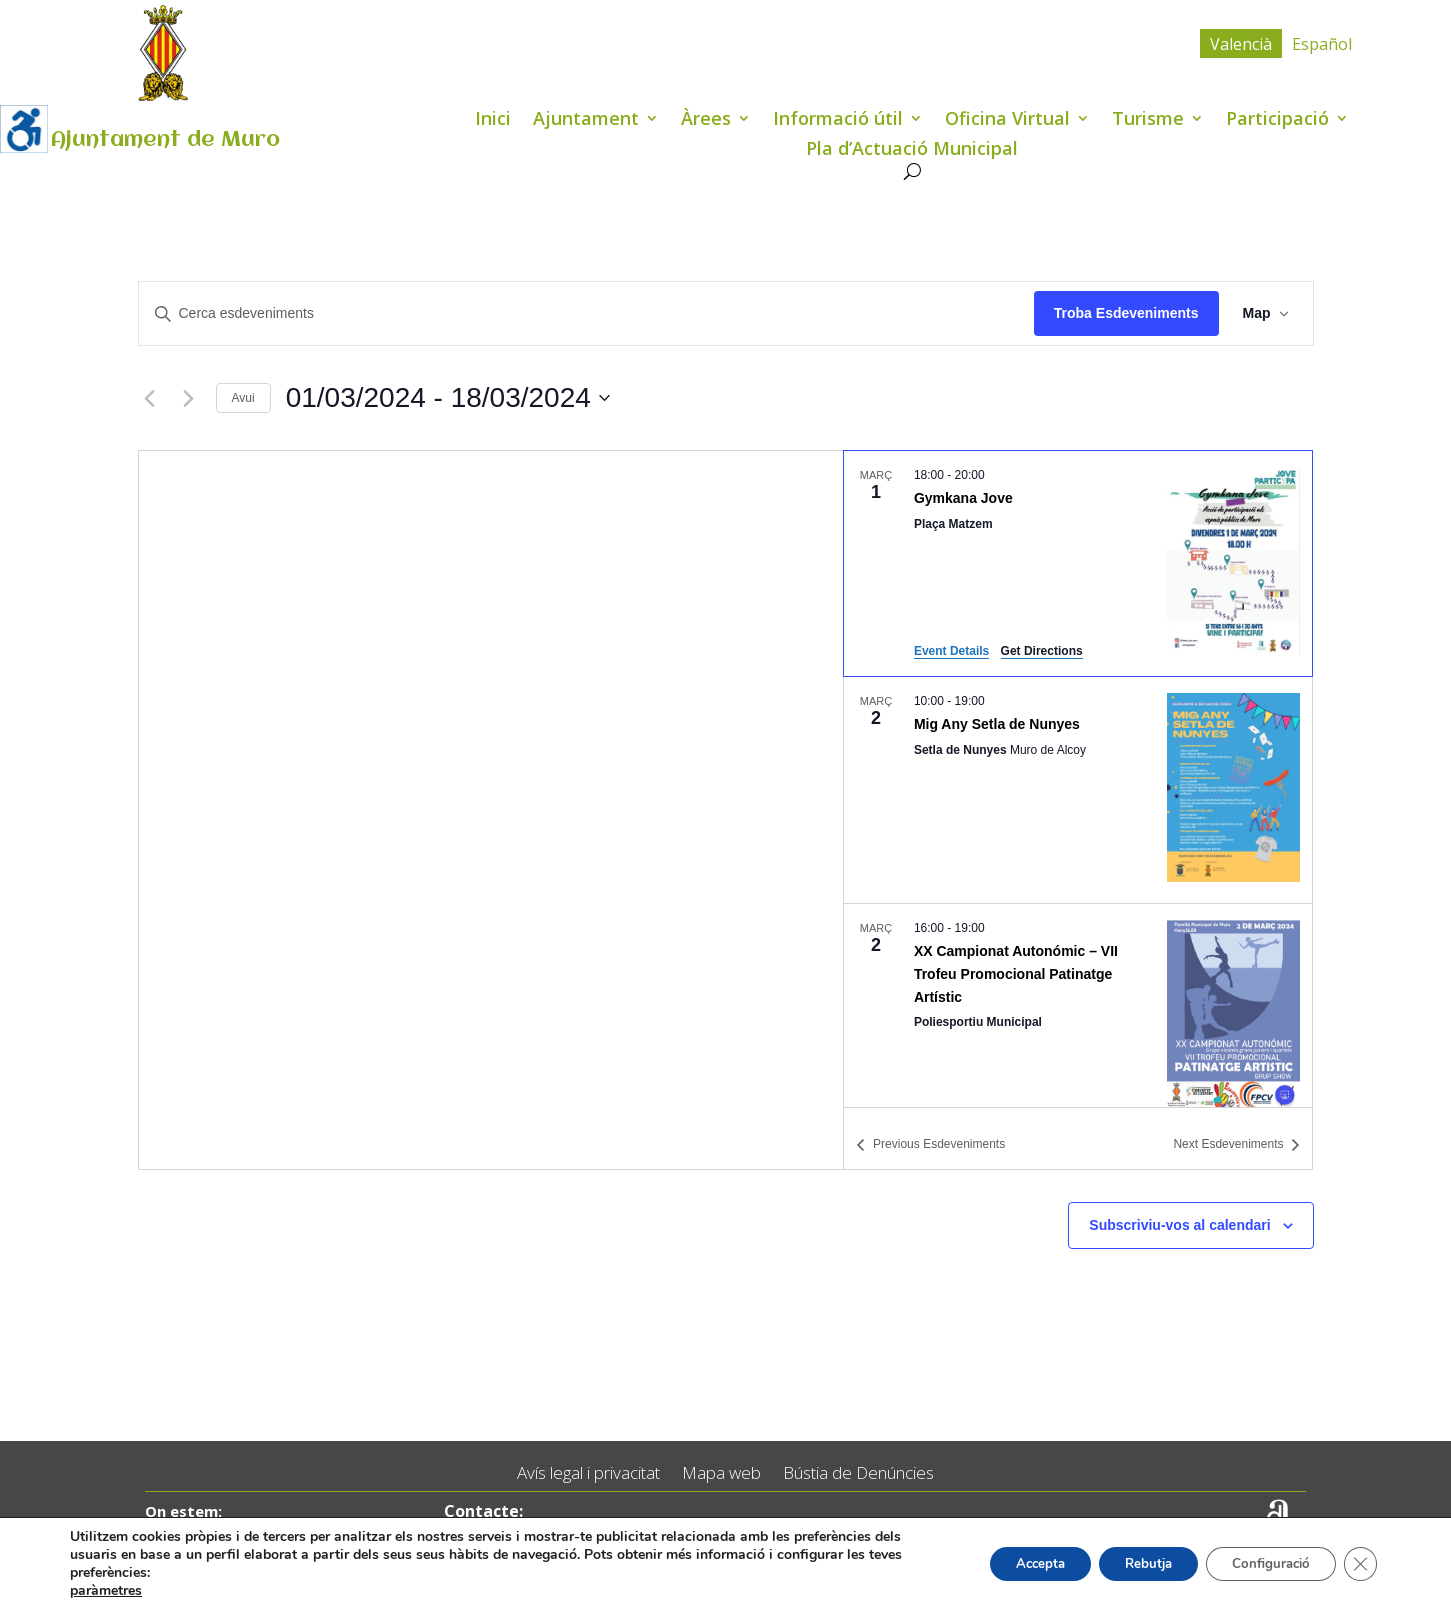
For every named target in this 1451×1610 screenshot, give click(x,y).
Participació (1277, 120)
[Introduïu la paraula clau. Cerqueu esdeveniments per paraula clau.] (586, 313)
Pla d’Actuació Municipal (912, 150)
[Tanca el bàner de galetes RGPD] (1359, 1564)
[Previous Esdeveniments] (150, 398)
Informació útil (838, 120)
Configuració (1262, 1563)
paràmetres (106, 1591)
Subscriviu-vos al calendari (1179, 1225)
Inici (493, 120)
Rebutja (1128, 1563)
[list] (1078, 779)
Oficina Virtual (1007, 120)
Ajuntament (586, 120)
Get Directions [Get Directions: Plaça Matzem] (1042, 651)
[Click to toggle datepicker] (448, 398)
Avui (243, 398)
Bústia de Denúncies (858, 1473)
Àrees (706, 120)
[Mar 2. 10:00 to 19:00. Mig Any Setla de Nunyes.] (1078, 790)
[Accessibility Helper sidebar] (24, 129)
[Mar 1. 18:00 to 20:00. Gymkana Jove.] (1078, 563)
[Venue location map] (491, 810)
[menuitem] (1241, 43)
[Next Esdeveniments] (189, 398)
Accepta (1009, 1563)
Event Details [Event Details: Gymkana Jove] (951, 651)
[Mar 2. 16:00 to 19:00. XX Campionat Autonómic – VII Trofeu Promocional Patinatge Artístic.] (1078, 1016)
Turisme (1148, 120)
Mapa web (721, 1473)
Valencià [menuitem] (1241, 44)
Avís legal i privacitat (588, 1473)
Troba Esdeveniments (1126, 313)
